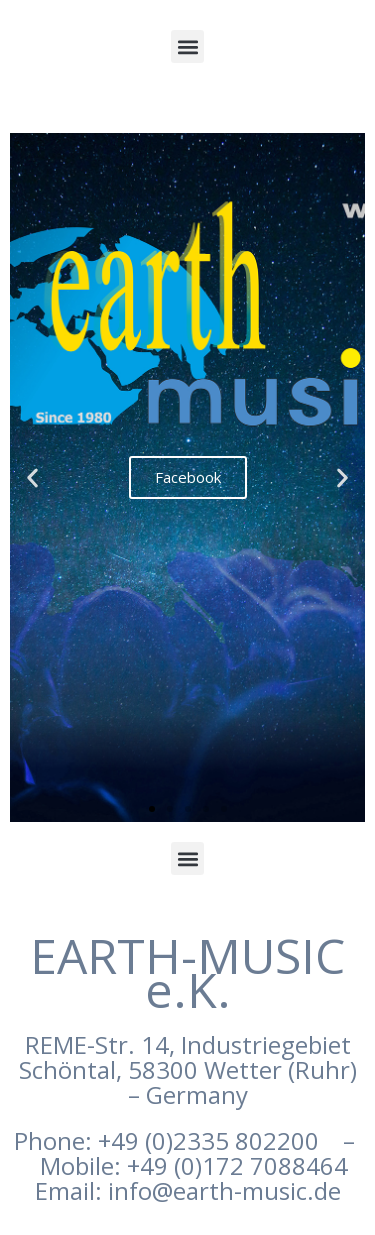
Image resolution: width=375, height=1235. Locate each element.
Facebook (188, 477)
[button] (187, 46)
